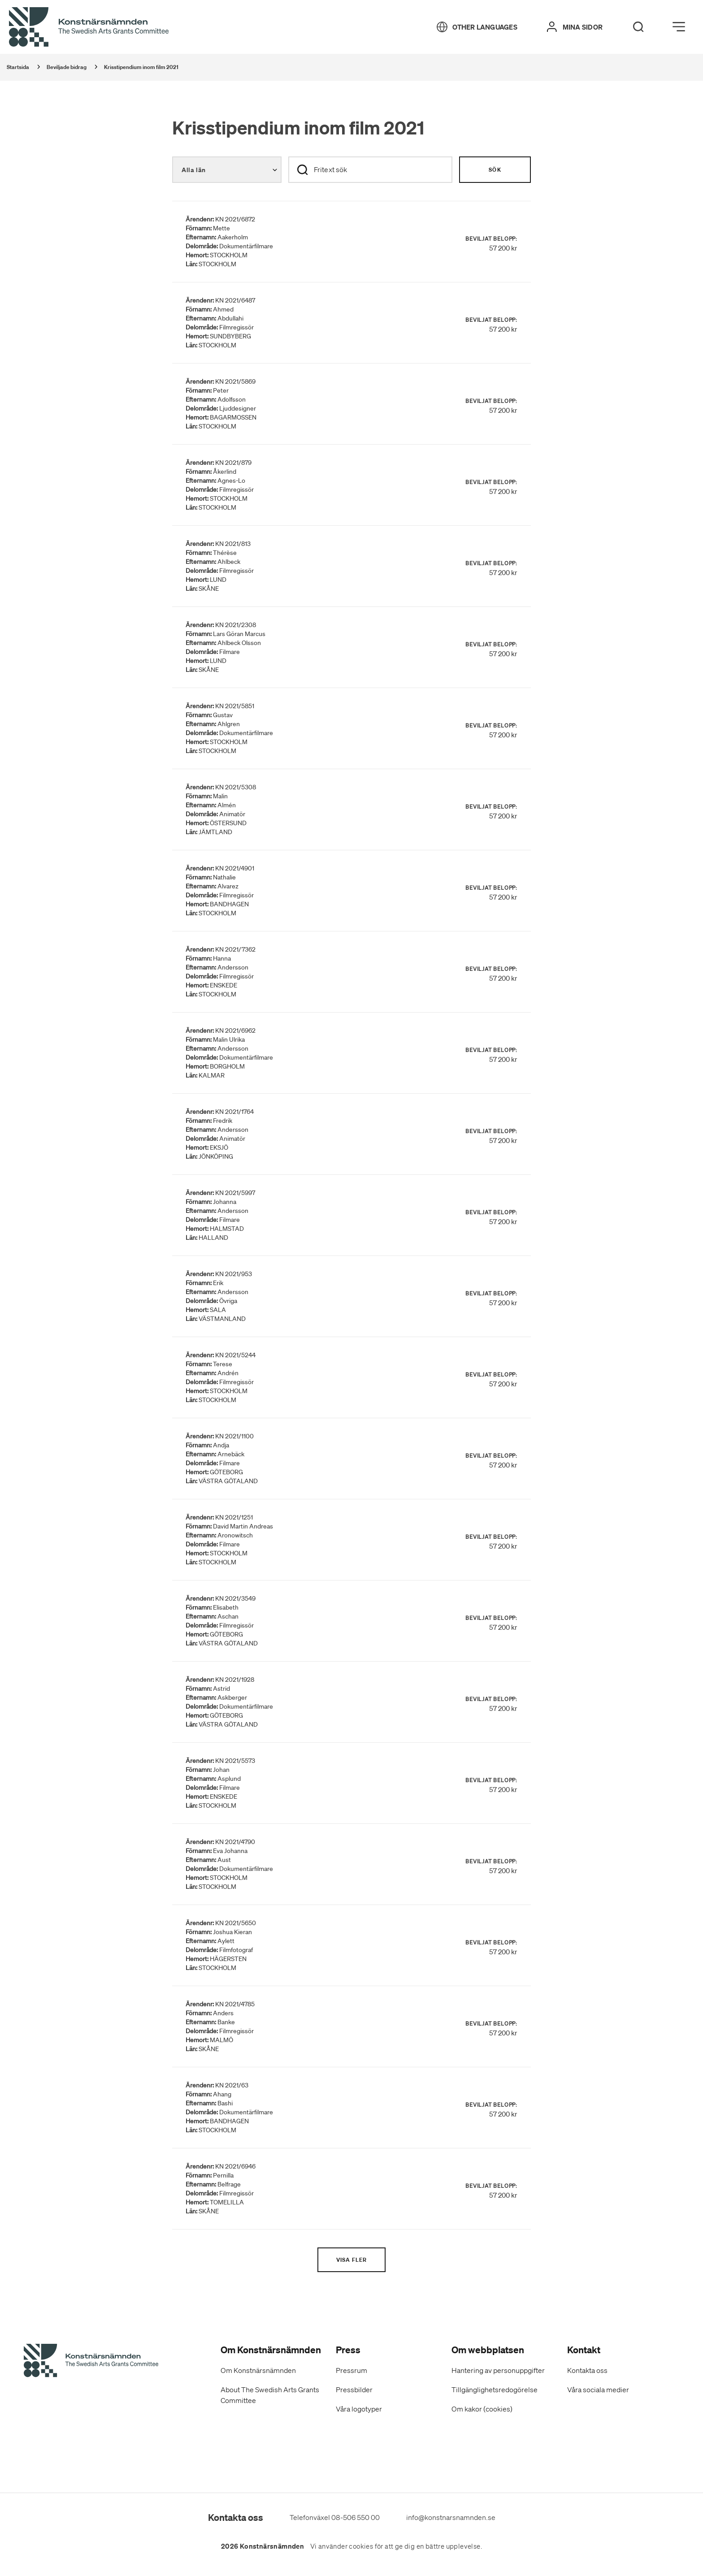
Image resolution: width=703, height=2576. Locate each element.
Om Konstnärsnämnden (258, 2370)
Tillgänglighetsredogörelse (494, 2389)
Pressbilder (354, 2389)
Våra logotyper (359, 2408)
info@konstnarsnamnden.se (450, 2517)
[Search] (638, 27)
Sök (495, 169)
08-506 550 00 (355, 2517)
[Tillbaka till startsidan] (89, 27)
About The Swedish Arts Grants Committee (270, 2395)
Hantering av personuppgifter (498, 2370)
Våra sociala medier (598, 2389)
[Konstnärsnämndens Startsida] (91, 2362)
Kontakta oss (587, 2370)
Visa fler (351, 2260)
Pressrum (351, 2370)
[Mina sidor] (575, 27)
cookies (361, 2546)
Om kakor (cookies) (481, 2408)
